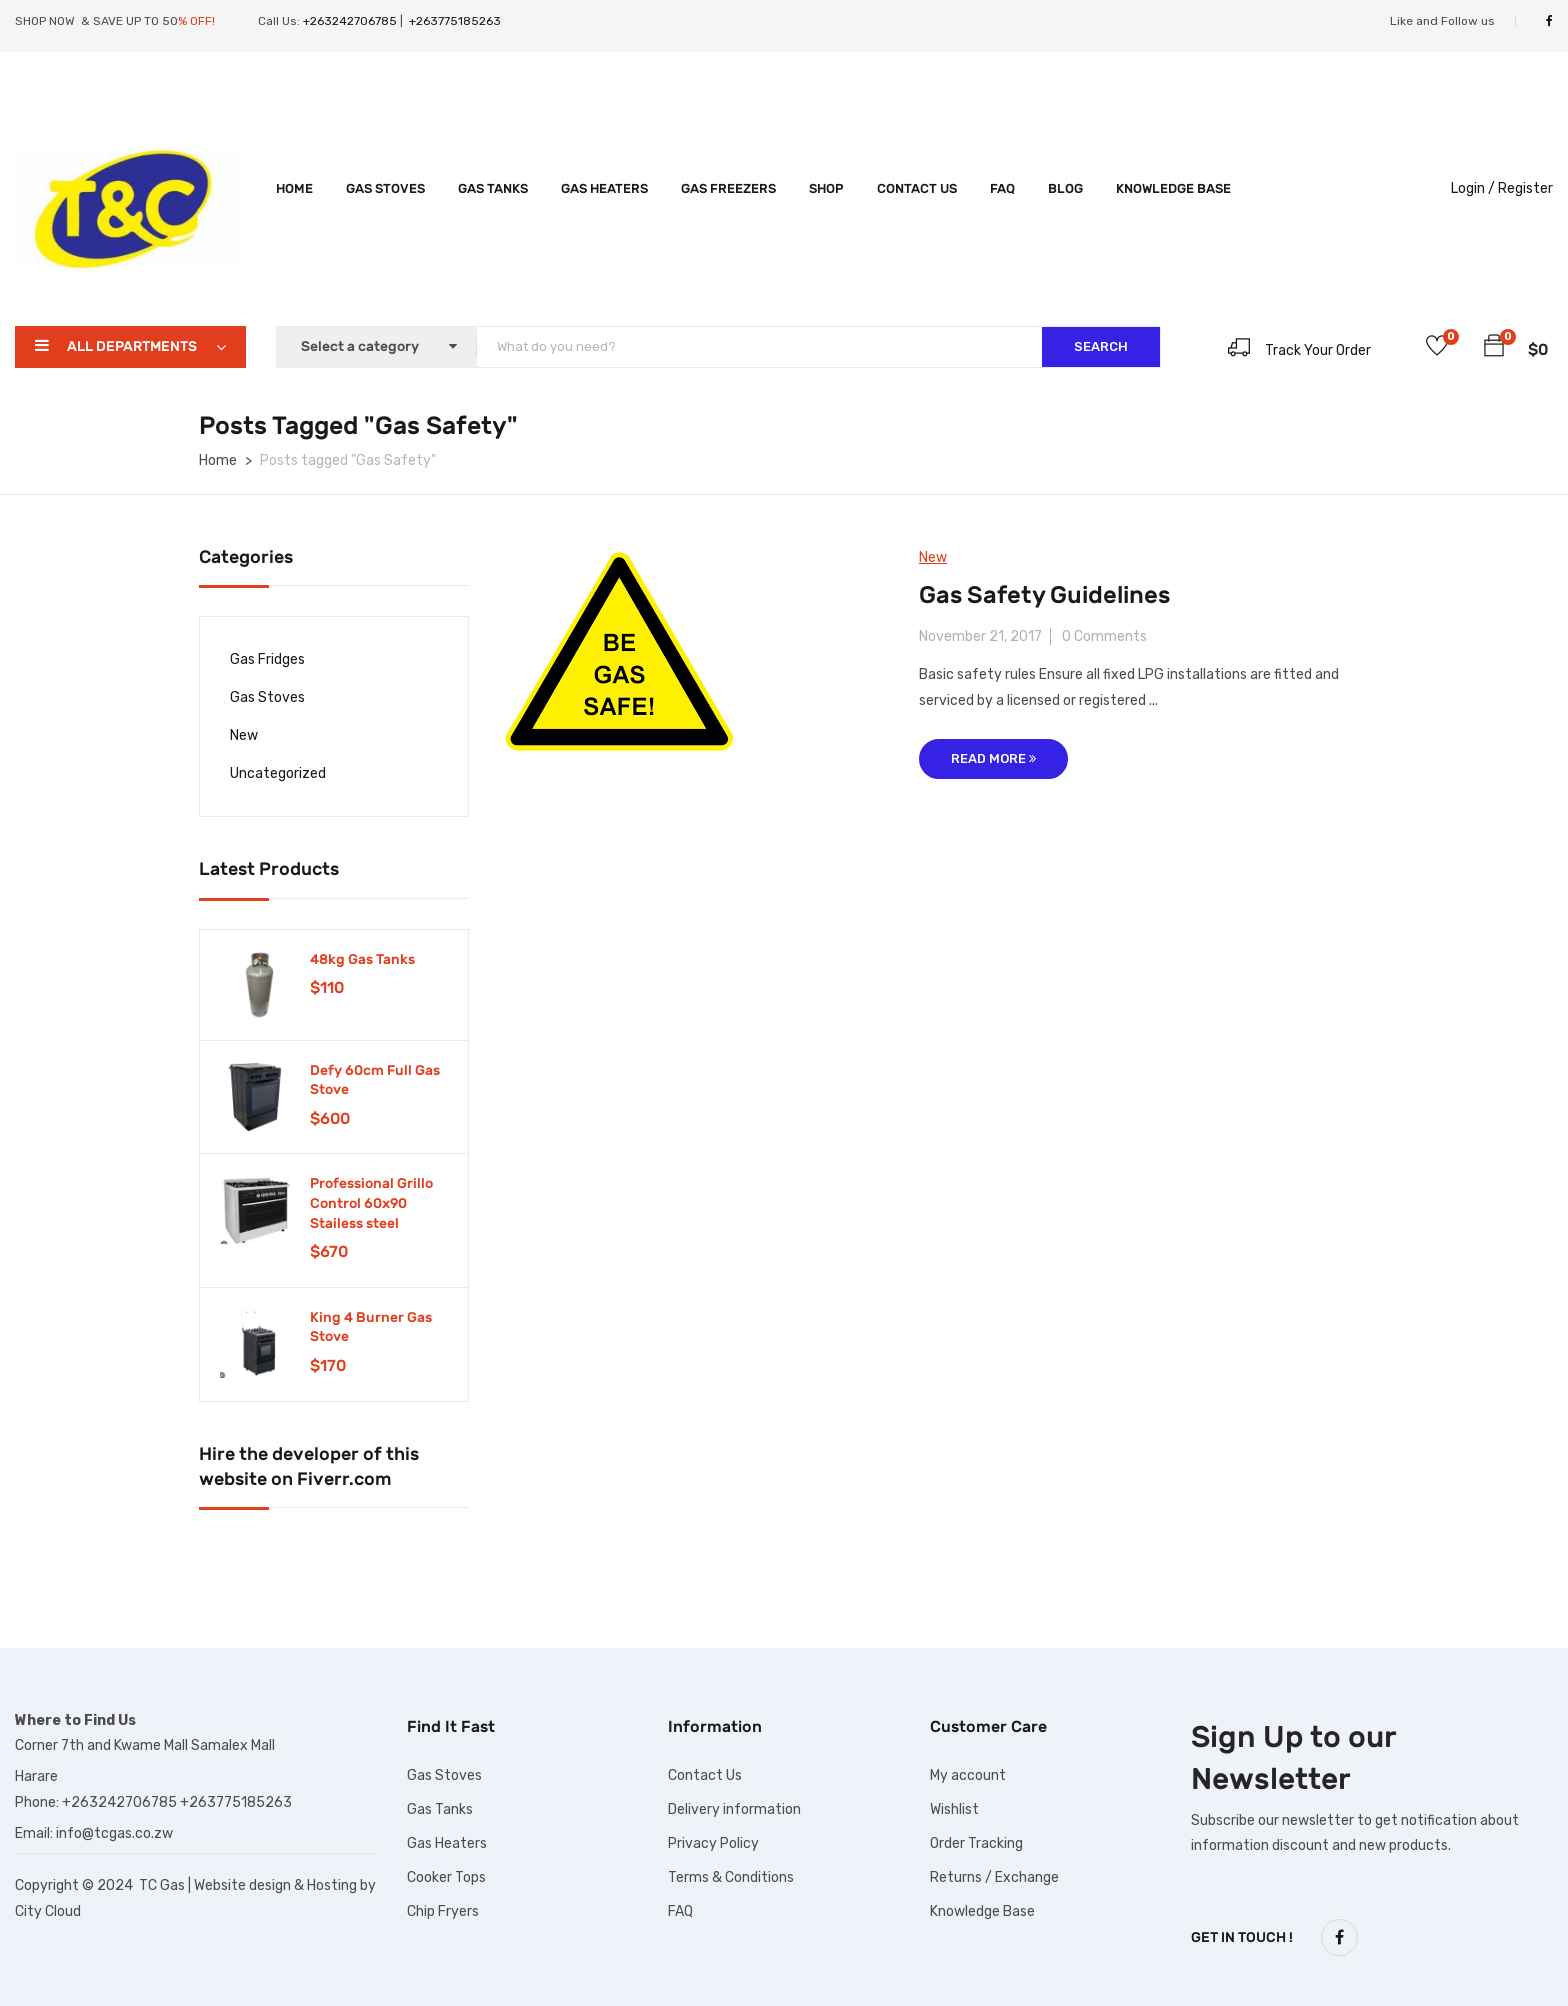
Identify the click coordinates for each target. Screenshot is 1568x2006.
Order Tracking (976, 1843)
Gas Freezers (728, 188)
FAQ (1002, 188)
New (244, 735)
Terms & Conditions (731, 1877)
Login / (1473, 188)
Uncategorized (278, 773)
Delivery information (734, 1809)
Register (1525, 188)
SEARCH (1101, 346)
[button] (1494, 349)
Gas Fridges (267, 659)
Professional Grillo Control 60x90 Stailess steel (371, 1203)
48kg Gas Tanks (362, 959)
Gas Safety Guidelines (1044, 595)
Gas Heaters (604, 188)
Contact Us (917, 188)
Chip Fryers (443, 1911)
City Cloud (48, 1911)
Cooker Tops (446, 1877)
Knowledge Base (1173, 188)
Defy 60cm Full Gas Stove (375, 1080)
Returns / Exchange (994, 1877)
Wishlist (954, 1809)
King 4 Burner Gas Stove (371, 1327)
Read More (993, 758)
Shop (826, 188)
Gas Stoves (385, 188)
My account (968, 1775)
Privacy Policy (713, 1843)
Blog (1065, 188)
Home (294, 188)
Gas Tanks (493, 188)
